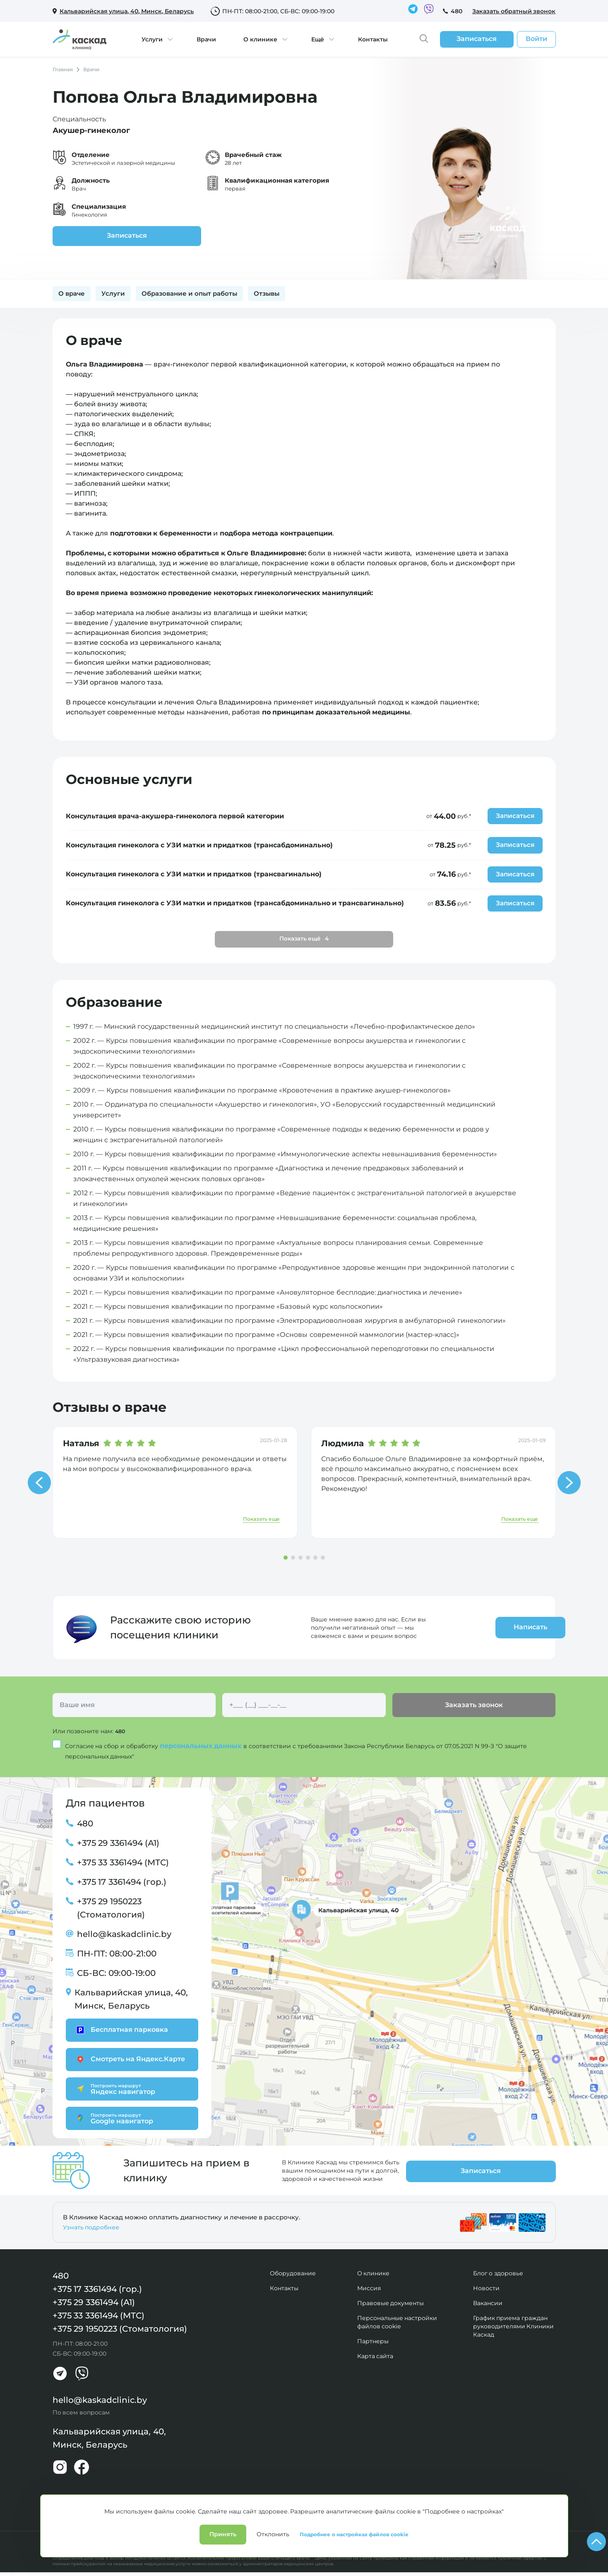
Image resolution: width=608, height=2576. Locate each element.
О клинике (260, 39)
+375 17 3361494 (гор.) (122, 1883)
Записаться (104, 235)
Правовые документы (390, 2299)
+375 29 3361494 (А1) (118, 1844)
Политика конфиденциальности (95, 2538)
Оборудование (293, 2270)
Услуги (152, 39)
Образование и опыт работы (190, 293)
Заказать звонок (474, 1706)
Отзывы (266, 293)
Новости (486, 2285)
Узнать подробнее (91, 2224)
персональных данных (201, 1747)
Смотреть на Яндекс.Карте (129, 2061)
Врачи (206, 39)
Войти (536, 38)
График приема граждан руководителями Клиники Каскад (513, 2323)
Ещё (317, 39)
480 (456, 11)
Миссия (369, 2285)
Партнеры (373, 2338)
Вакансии (487, 2299)
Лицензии (159, 2538)
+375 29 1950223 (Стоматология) (111, 1909)
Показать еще (261, 1521)
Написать (507, 1629)
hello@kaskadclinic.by (124, 1935)
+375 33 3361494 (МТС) (123, 1864)
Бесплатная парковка (121, 2032)
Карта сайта (375, 2352)
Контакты (373, 39)
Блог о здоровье (498, 2270)
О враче (71, 293)
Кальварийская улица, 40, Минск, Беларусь (131, 2001)
